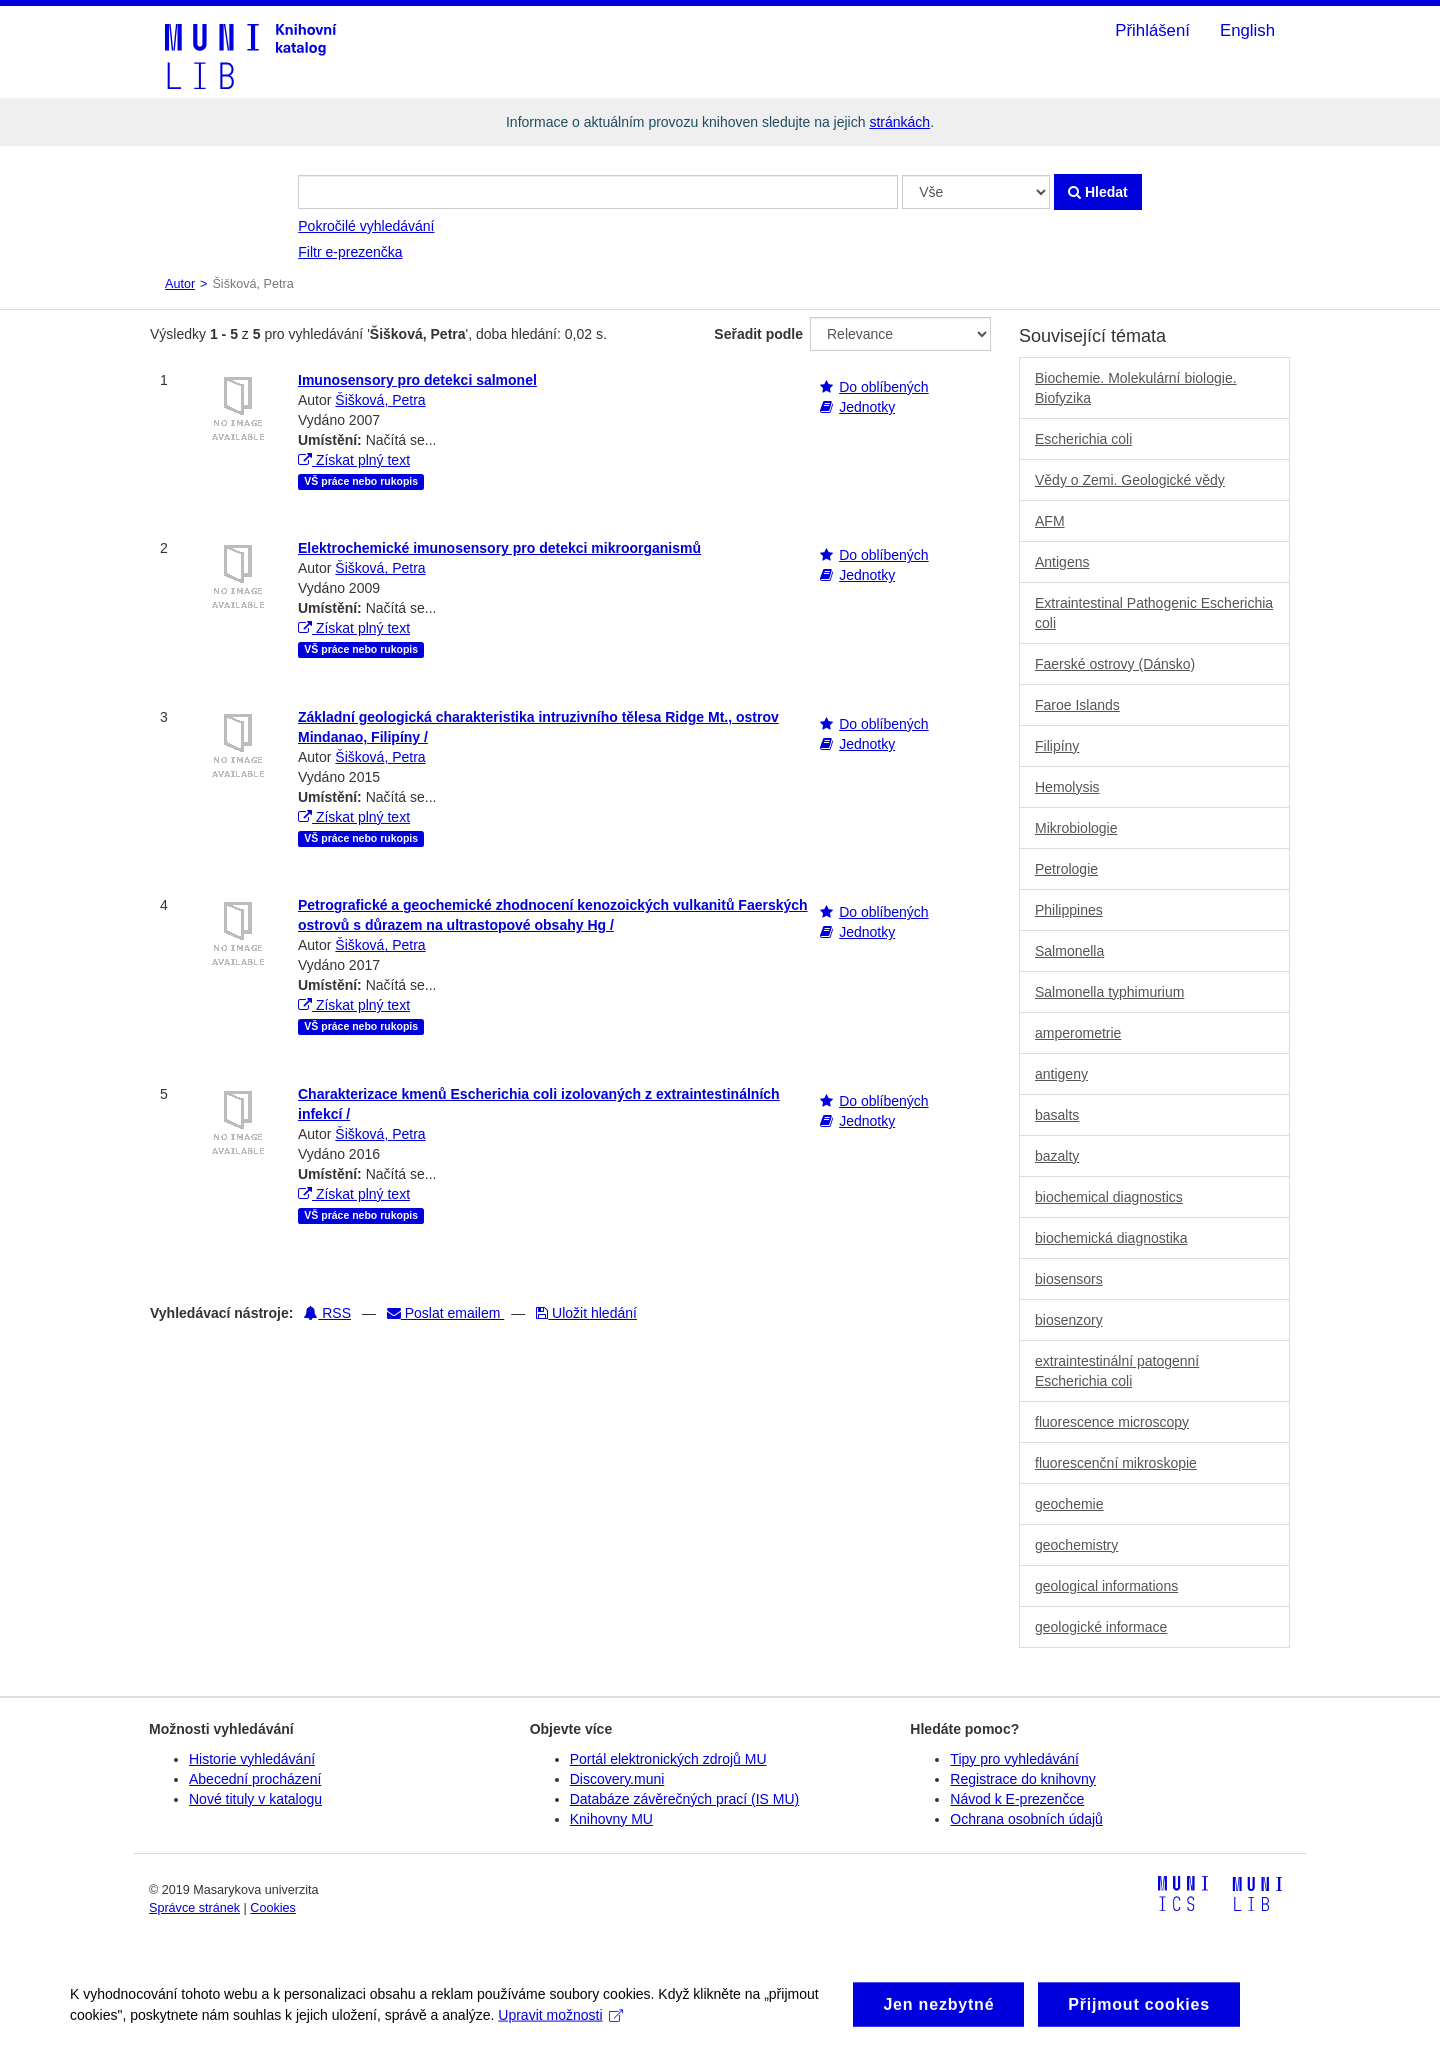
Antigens (1062, 562)
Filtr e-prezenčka (350, 252)
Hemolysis (1067, 787)
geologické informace (1101, 1627)
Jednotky (867, 407)
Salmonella (1069, 951)
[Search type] (976, 192)
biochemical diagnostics (1109, 1197)
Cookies (273, 1908)
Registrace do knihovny (1023, 1779)
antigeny (1061, 1074)
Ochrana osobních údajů (1026, 1819)
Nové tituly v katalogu (255, 1799)
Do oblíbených (884, 387)
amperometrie (1078, 1033)
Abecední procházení (255, 1779)
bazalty (1057, 1156)
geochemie (1069, 1504)
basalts (1057, 1115)
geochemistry (1076, 1545)
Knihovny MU (611, 1819)
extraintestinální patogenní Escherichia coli (1117, 1371)
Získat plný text (354, 460)
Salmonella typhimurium (1109, 992)
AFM (1050, 521)
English (1247, 30)
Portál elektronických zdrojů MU (668, 1759)
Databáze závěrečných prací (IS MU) (685, 1799)
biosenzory (1069, 1320)
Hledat (1098, 192)
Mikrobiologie (1076, 828)
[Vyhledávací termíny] (598, 192)
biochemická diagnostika (1111, 1238)
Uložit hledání (586, 1313)
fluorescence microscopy (1112, 1422)
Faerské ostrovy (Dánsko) (1115, 664)
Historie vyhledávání (252, 1759)
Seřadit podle (758, 334)
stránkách (899, 122)
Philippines (1069, 910)
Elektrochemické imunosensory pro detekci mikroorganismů (499, 548)
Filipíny (1057, 746)
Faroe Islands (1077, 705)
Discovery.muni (617, 1779)
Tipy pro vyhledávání (1014, 1759)
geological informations (1106, 1586)
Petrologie (1066, 869)
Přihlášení (1152, 30)
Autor (180, 284)
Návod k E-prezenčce (1017, 1799)
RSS (327, 1313)
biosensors (1069, 1279)
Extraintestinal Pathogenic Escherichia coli (1154, 613)
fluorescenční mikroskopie (1116, 1463)
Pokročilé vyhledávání (366, 226)
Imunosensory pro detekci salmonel (417, 380)
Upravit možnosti (560, 2028)
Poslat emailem (445, 1313)
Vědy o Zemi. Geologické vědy (1130, 480)
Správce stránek (194, 1908)
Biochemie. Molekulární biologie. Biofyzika (1136, 388)
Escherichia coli (1083, 439)
